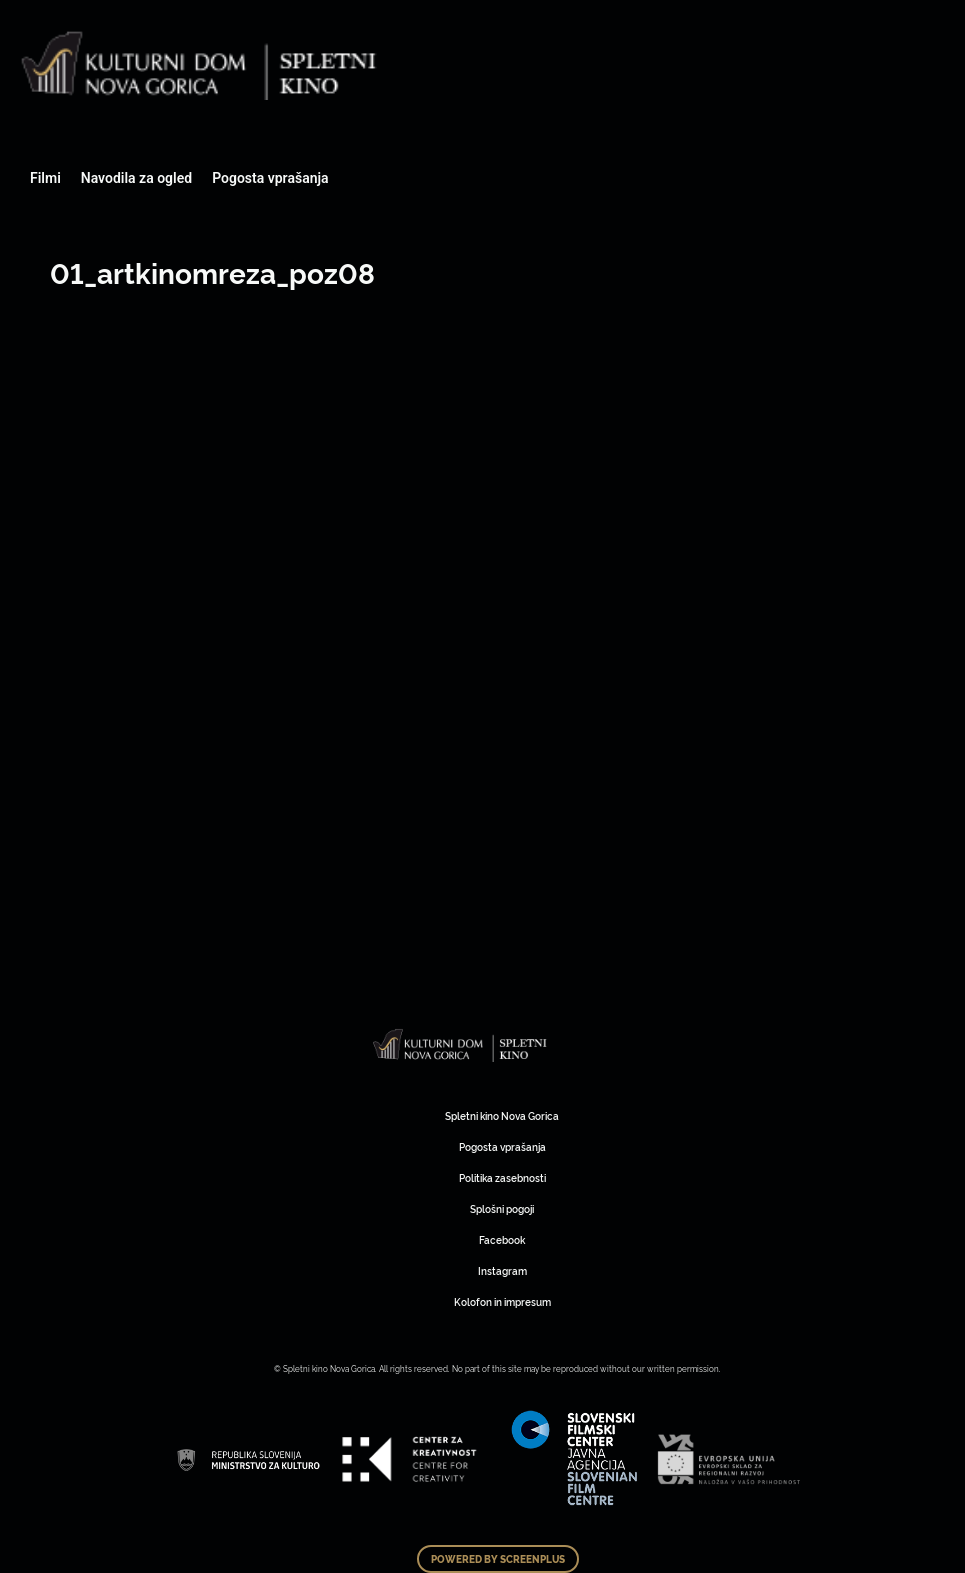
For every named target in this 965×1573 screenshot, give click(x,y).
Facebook (502, 1239)
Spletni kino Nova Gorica (502, 1115)
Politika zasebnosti (502, 1177)
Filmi (45, 178)
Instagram (502, 1270)
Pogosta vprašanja (270, 178)
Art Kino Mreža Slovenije (460, 1045)
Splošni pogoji (502, 1208)
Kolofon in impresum (502, 1301)
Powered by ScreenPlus (498, 1559)
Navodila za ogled (136, 178)
